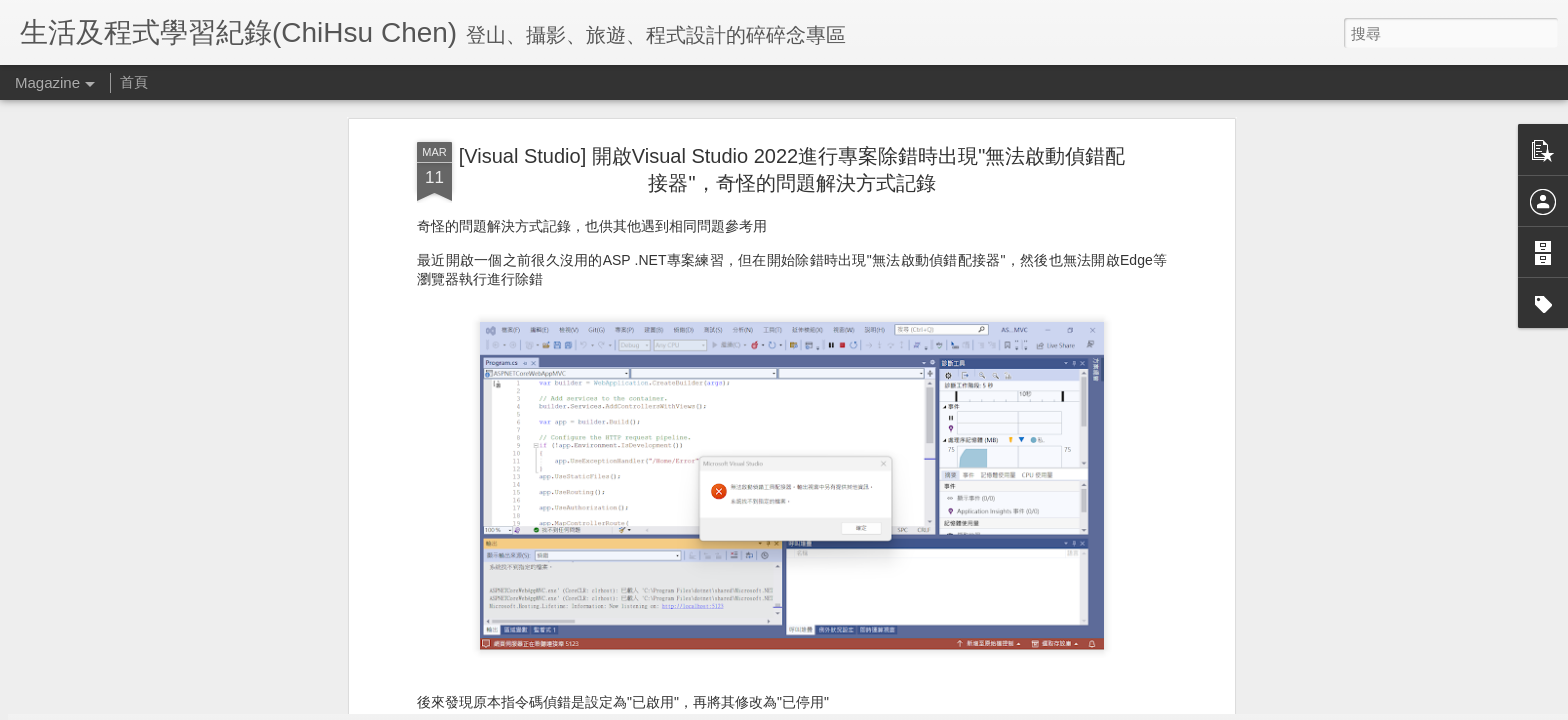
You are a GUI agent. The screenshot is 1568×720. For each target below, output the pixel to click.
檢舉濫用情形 (881, 707)
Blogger (822, 707)
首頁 (134, 82)
